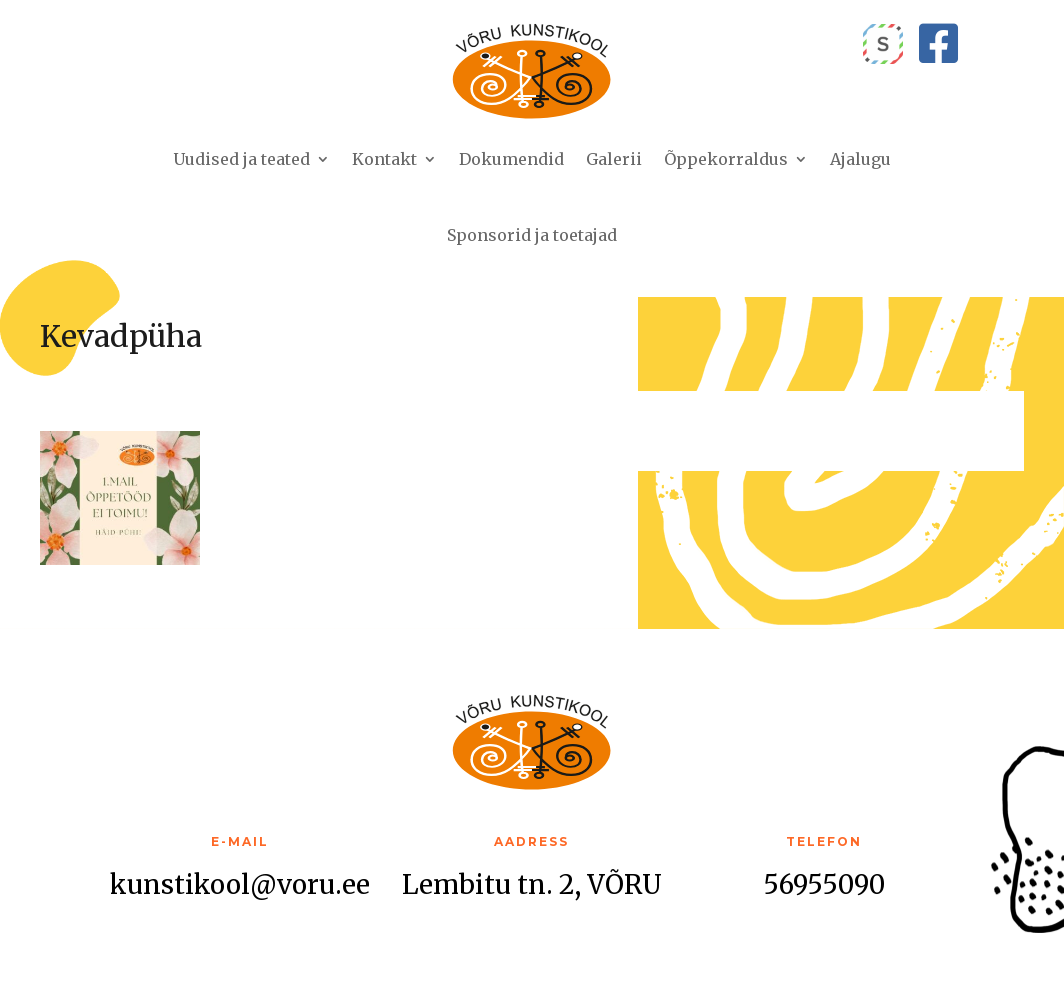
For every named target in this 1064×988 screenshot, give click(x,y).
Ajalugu (860, 159)
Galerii (614, 159)
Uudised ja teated (241, 159)
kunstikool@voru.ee (240, 884)
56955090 (824, 884)
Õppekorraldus (726, 159)
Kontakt (384, 159)
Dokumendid (511, 159)
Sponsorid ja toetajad (532, 235)
